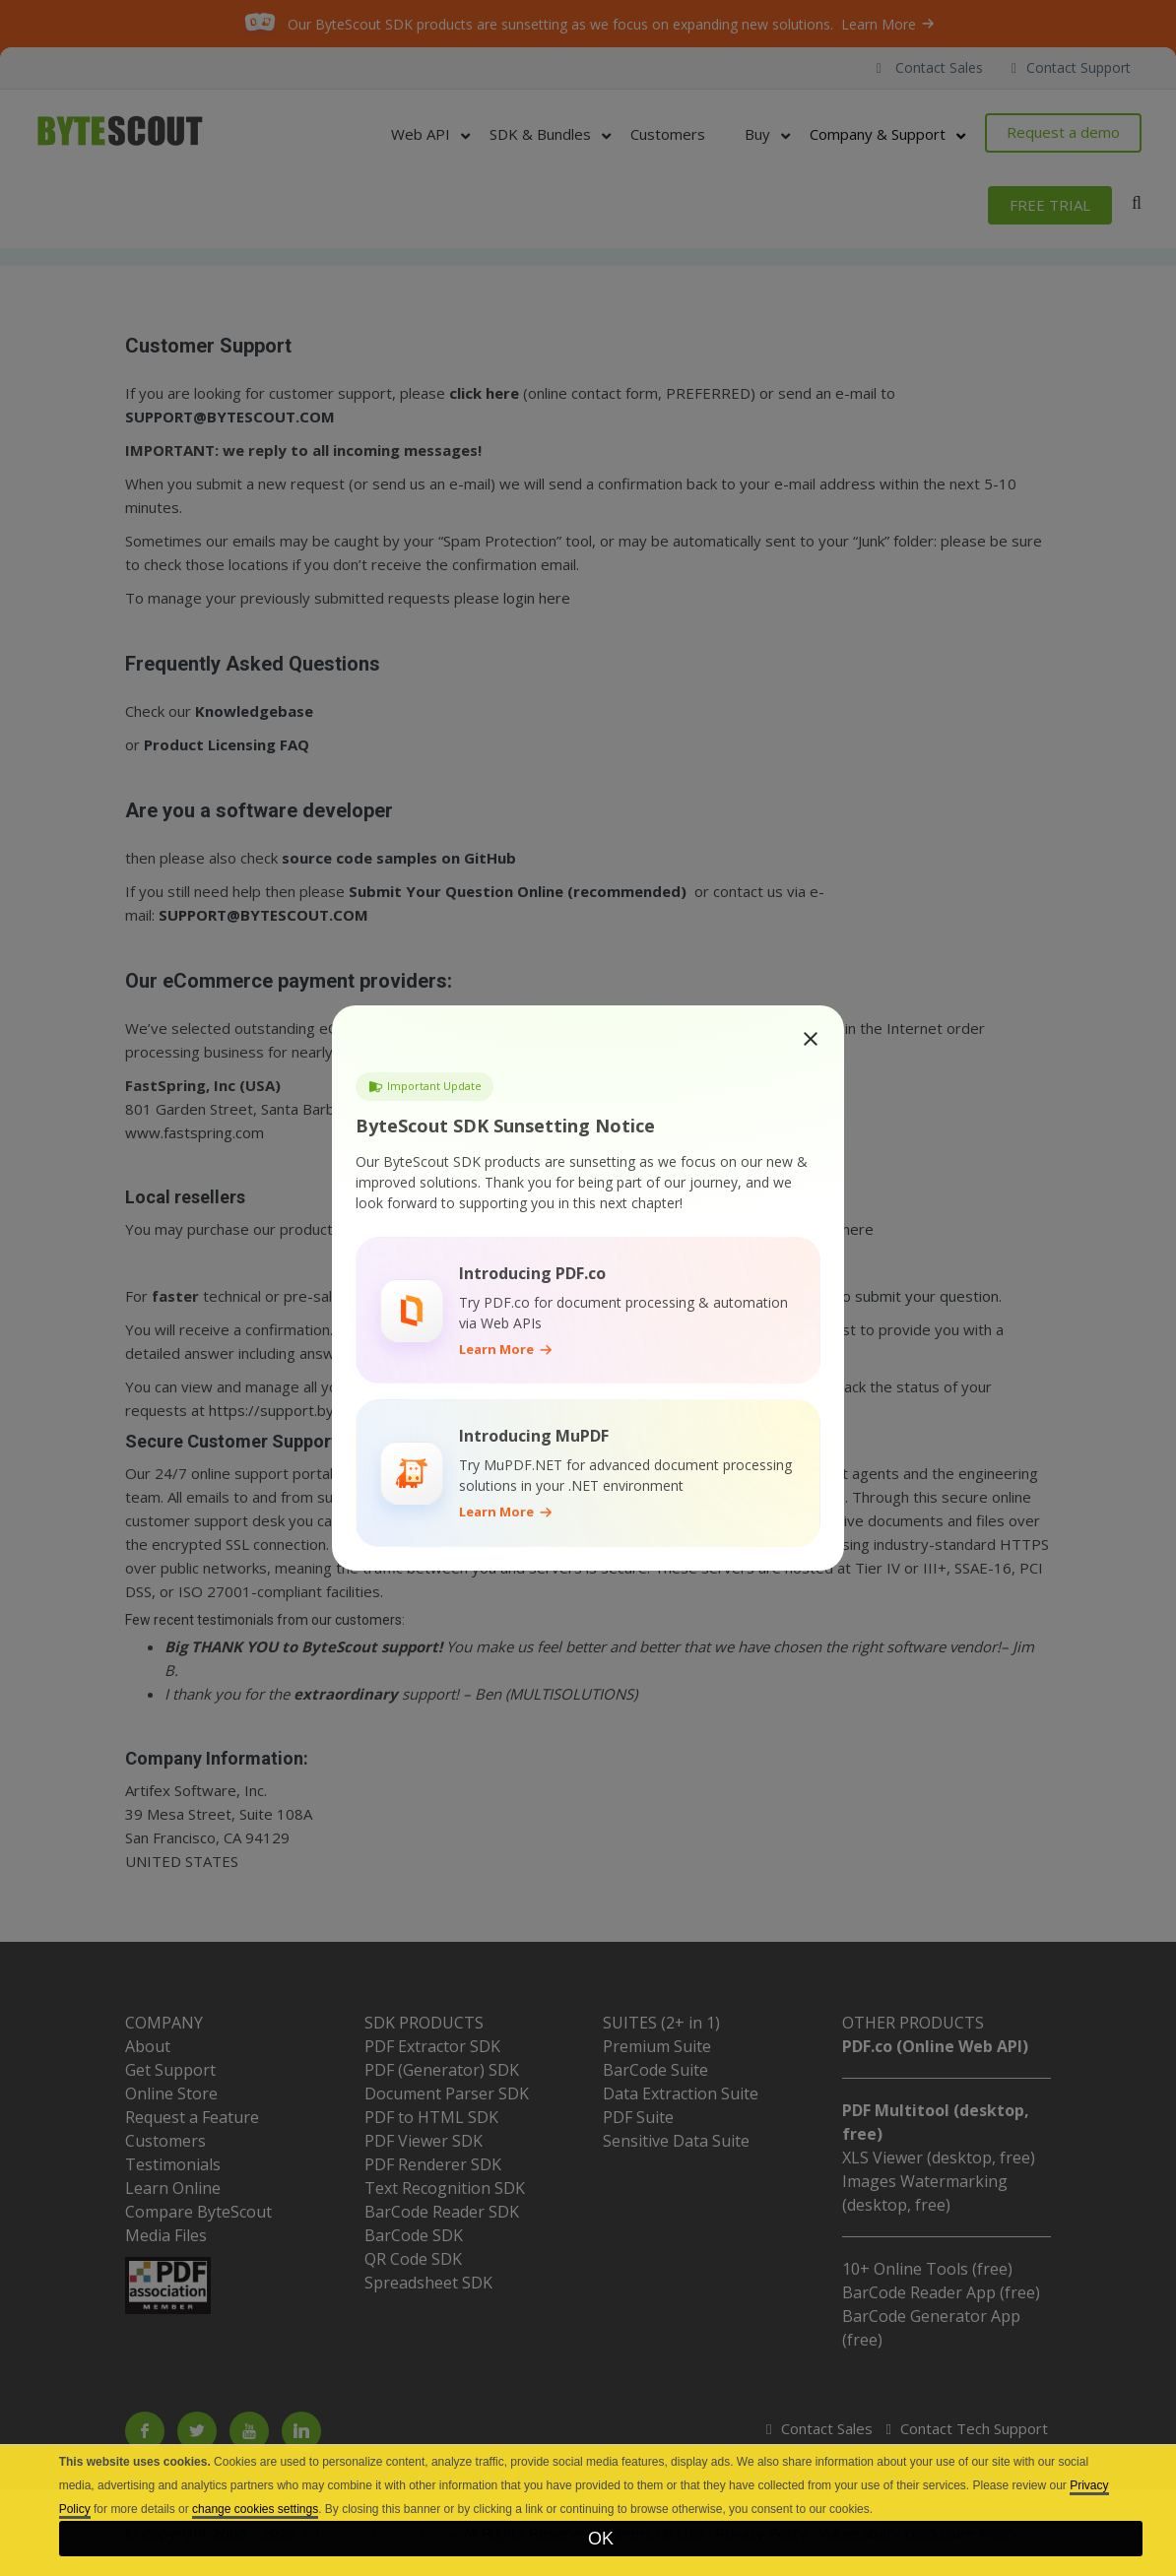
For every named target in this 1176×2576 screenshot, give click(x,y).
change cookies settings (255, 2509)
